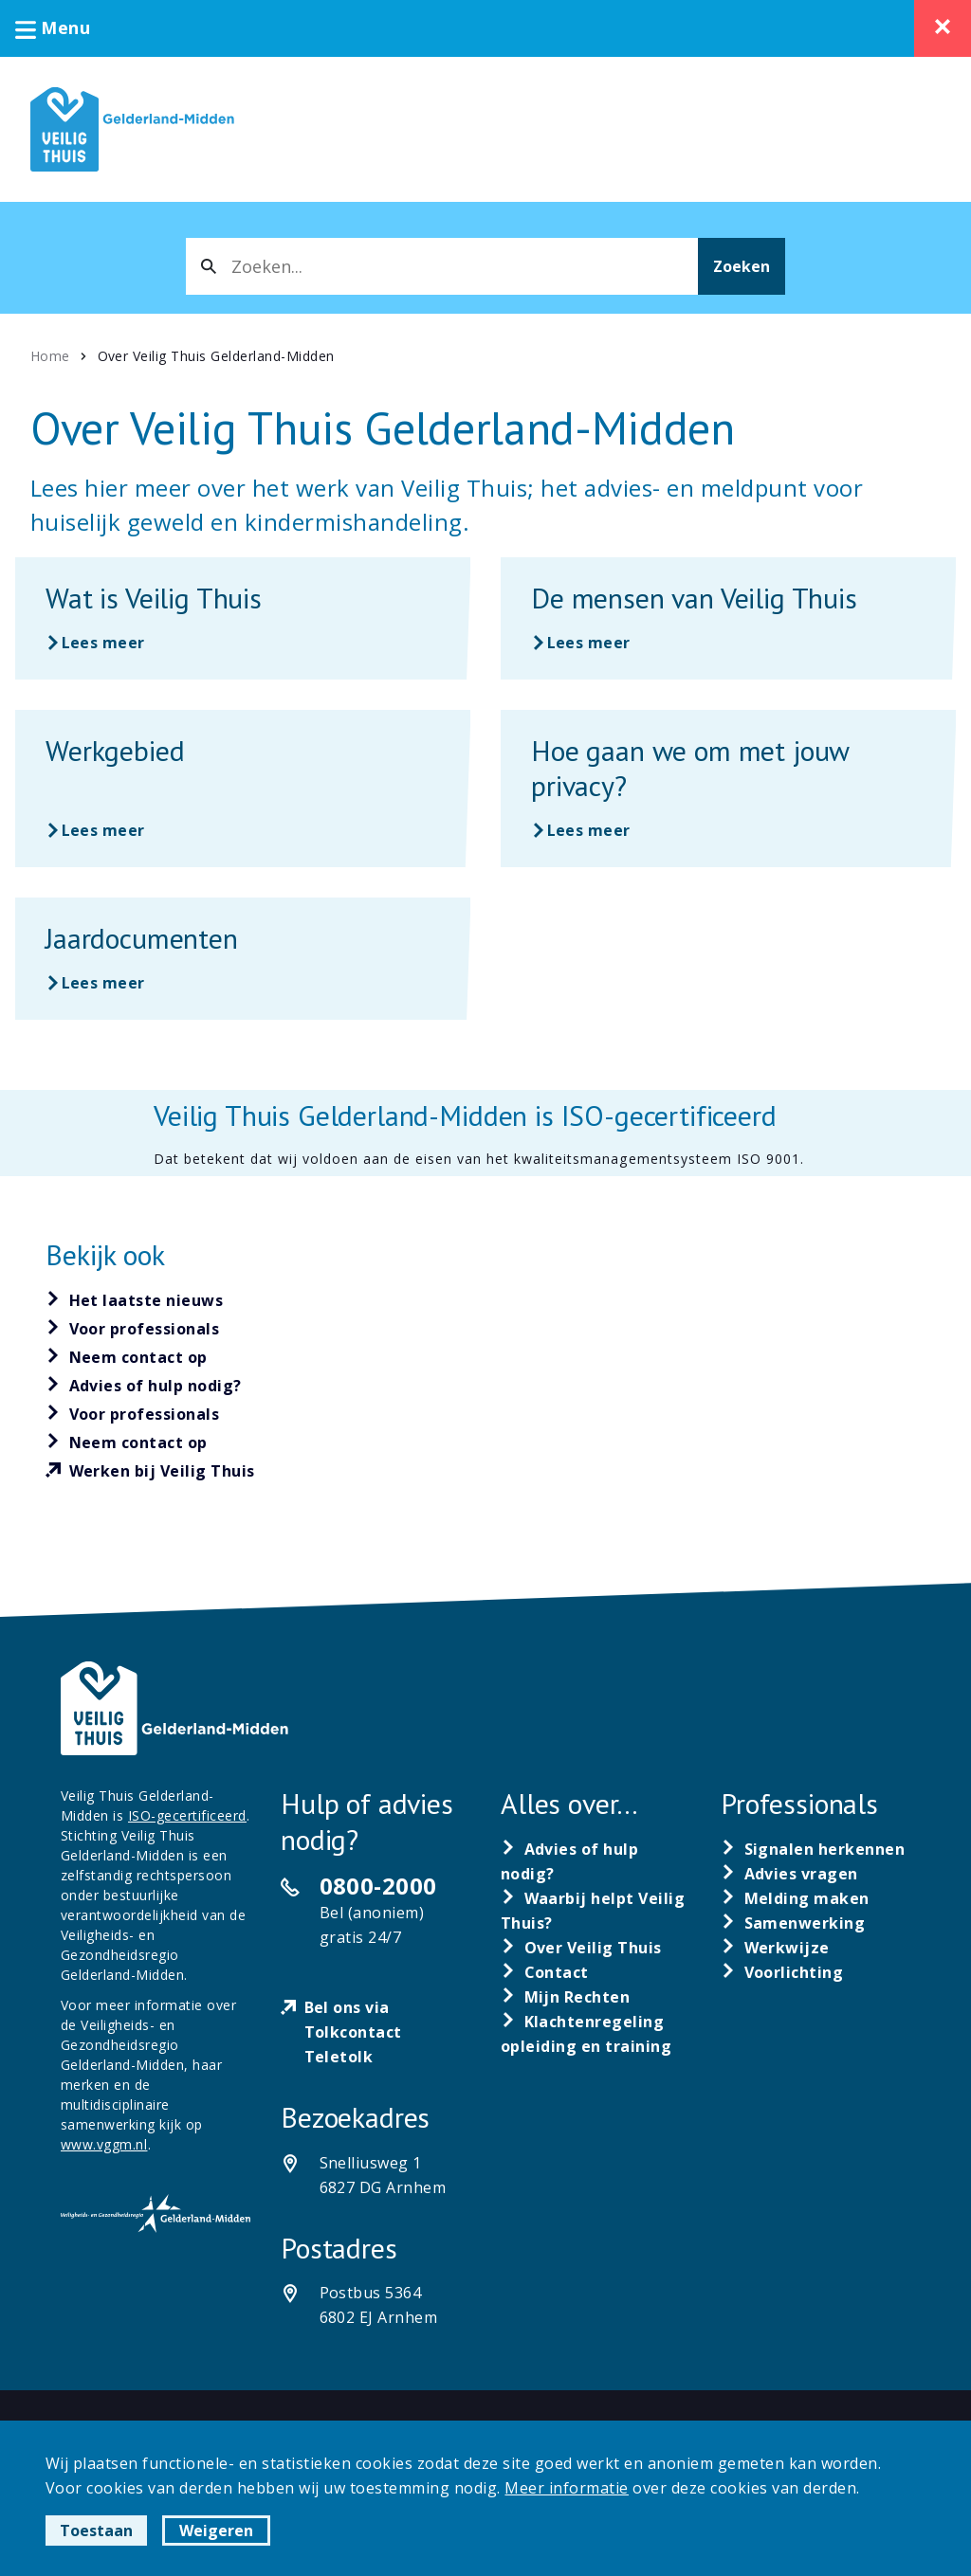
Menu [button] (53, 27)
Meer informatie (566, 2487)
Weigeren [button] (216, 2530)
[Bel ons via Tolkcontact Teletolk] (375, 2032)
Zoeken (741, 266)
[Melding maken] (795, 1898)
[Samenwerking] (793, 1923)
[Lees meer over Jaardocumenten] (242, 959)
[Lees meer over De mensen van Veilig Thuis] (728, 618)
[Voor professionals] (133, 1328)
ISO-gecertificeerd (187, 1815)
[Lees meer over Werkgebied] (242, 788)
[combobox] (442, 266)
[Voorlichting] (782, 1972)
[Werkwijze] (775, 1947)
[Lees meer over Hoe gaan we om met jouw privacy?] (728, 788)
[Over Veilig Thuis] (581, 1947)
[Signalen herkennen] (813, 1849)
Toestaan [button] (96, 2530)
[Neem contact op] (127, 1357)
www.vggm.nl (104, 2144)
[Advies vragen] (789, 1873)
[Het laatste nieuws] (135, 1300)
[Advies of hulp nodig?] (144, 1385)
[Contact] (545, 1972)
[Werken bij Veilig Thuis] (150, 1472)
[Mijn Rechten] (566, 1996)
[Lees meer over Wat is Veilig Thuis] (242, 618)
